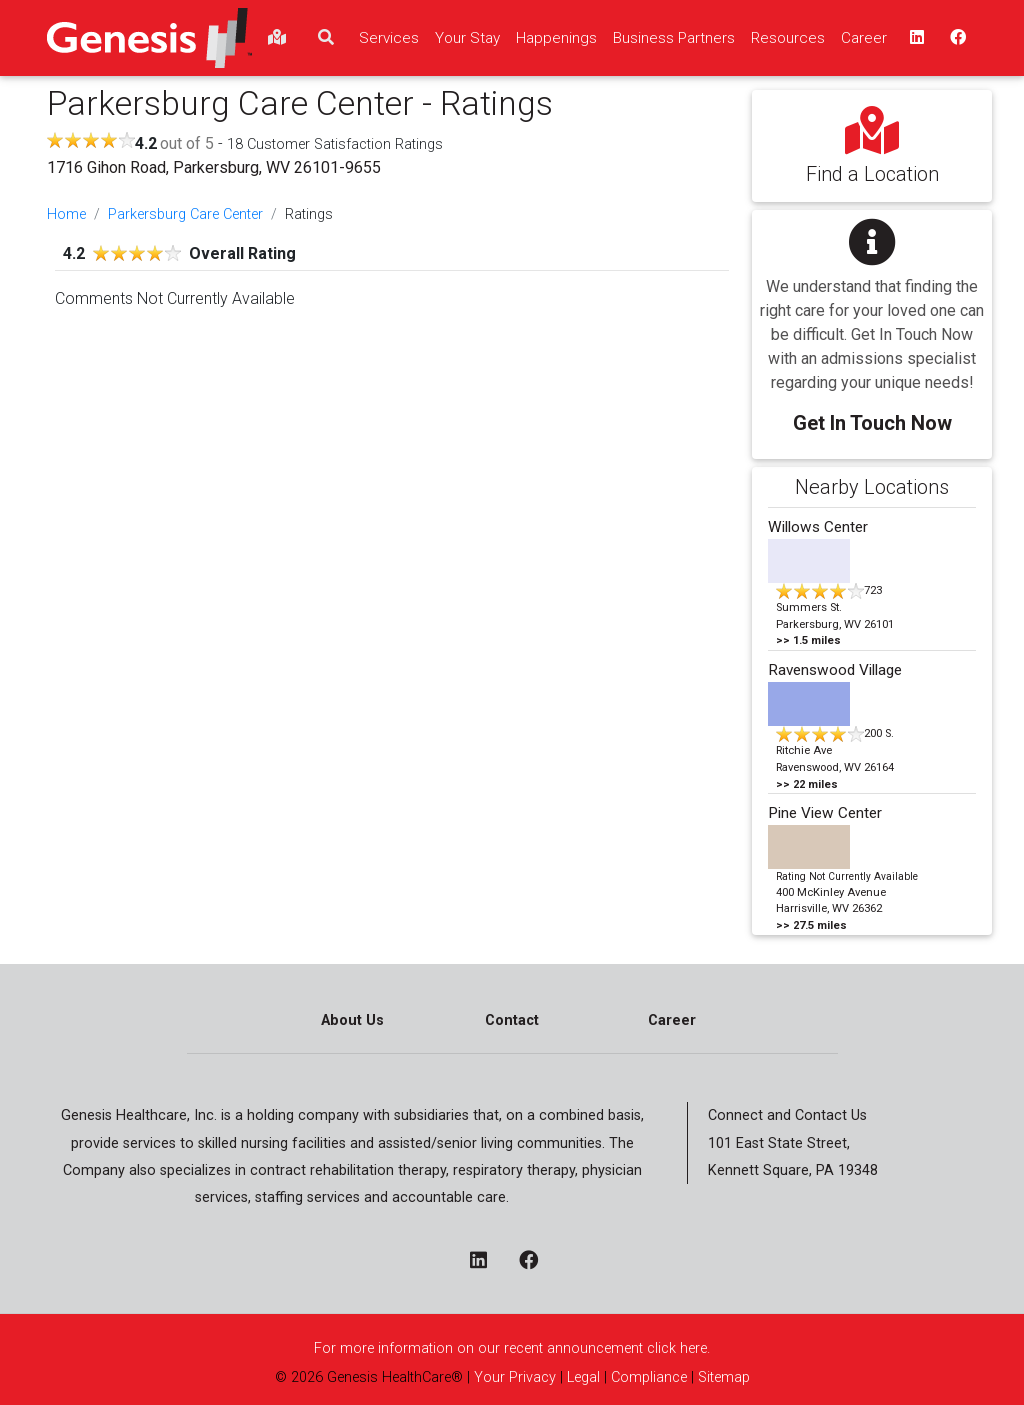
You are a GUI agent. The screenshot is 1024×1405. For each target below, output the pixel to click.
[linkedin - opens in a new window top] (915, 38)
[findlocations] (277, 38)
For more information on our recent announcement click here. (512, 1348)
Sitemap (722, 1377)
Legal (583, 1377)
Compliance (649, 1377)
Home (66, 214)
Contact (512, 1020)
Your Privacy (515, 1377)
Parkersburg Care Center (185, 214)
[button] (872, 320)
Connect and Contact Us (787, 1115)
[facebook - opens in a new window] (536, 1262)
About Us (352, 1020)
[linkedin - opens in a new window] (486, 1262)
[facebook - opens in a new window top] (956, 38)
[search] (326, 38)
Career (672, 1020)
